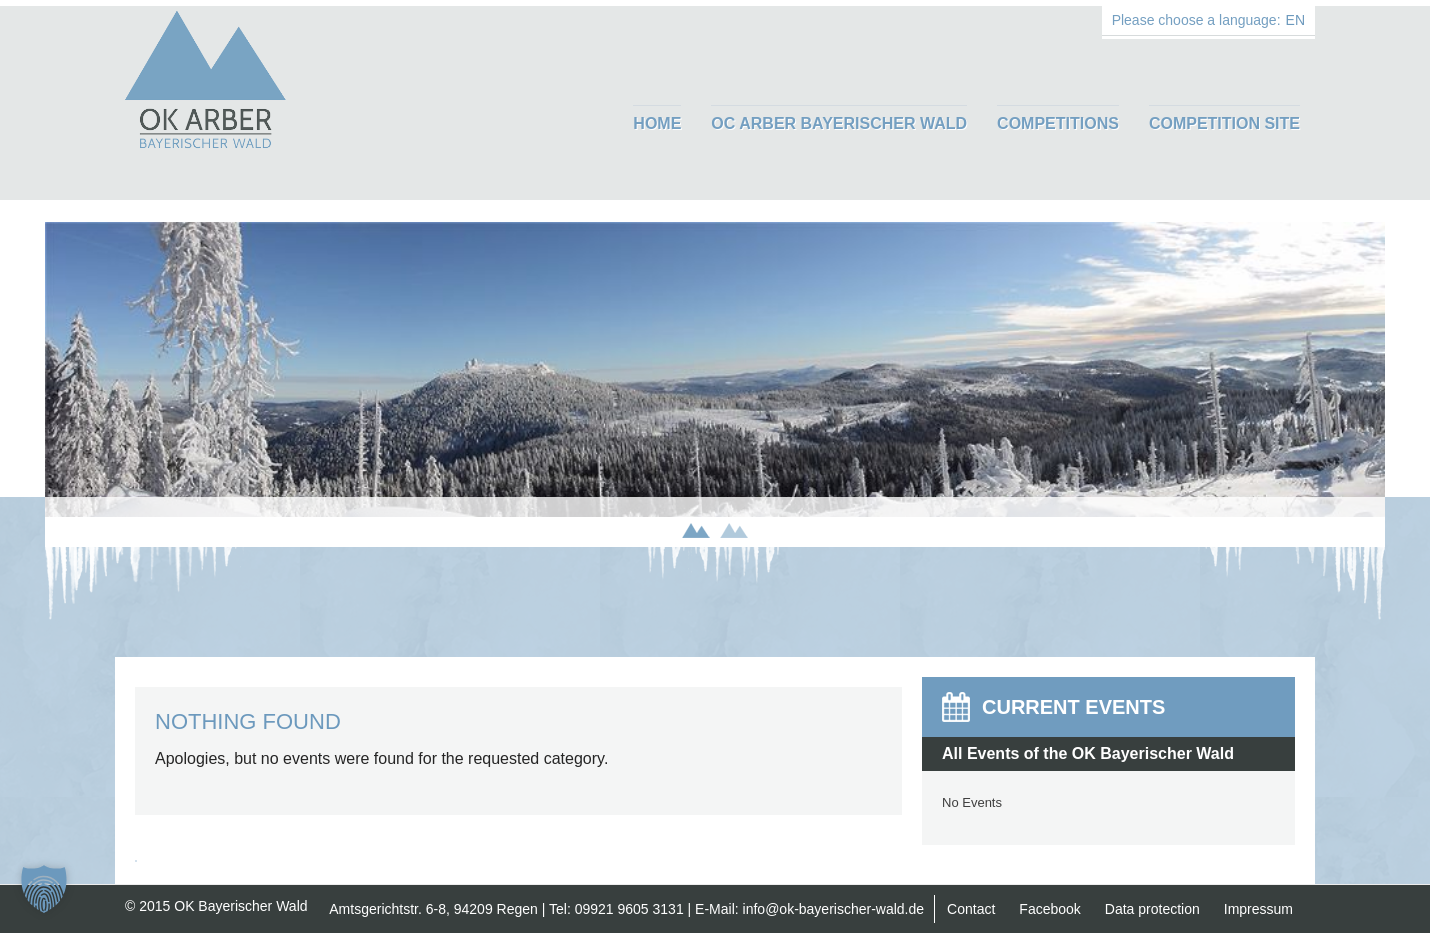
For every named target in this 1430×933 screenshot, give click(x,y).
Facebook (1049, 909)
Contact (971, 909)
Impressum (1258, 909)
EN (1295, 20)
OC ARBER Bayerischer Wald (839, 123)
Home (657, 123)
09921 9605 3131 (629, 909)
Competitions (1058, 123)
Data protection (1152, 909)
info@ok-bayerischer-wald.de (834, 909)
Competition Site (1224, 123)
